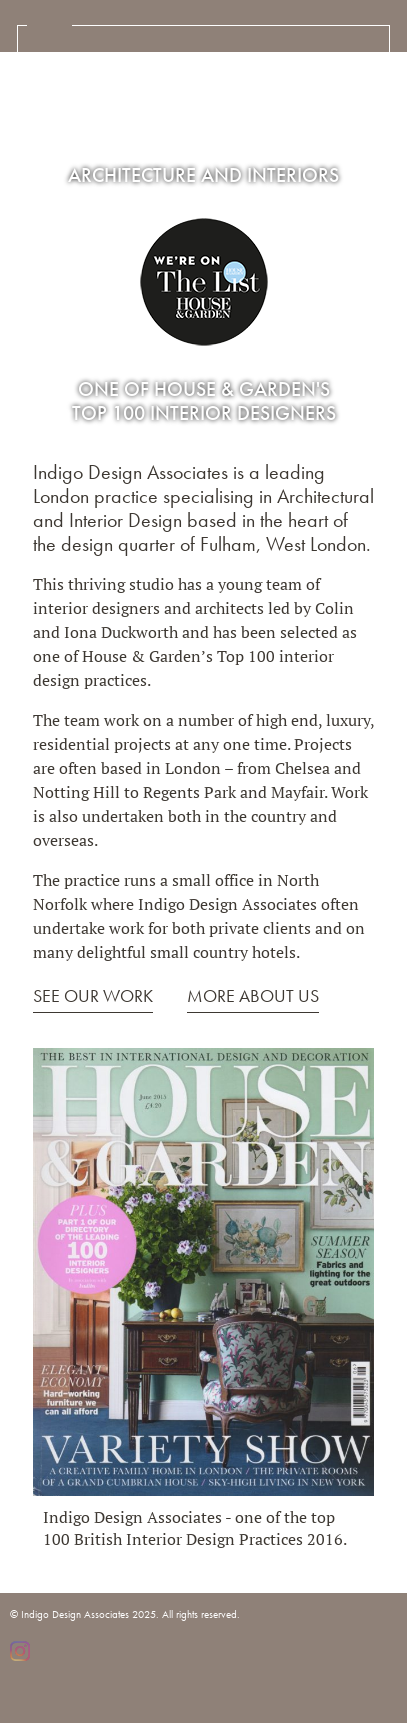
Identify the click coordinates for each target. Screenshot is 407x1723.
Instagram (20, 1651)
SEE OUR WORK (93, 995)
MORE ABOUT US (253, 995)
